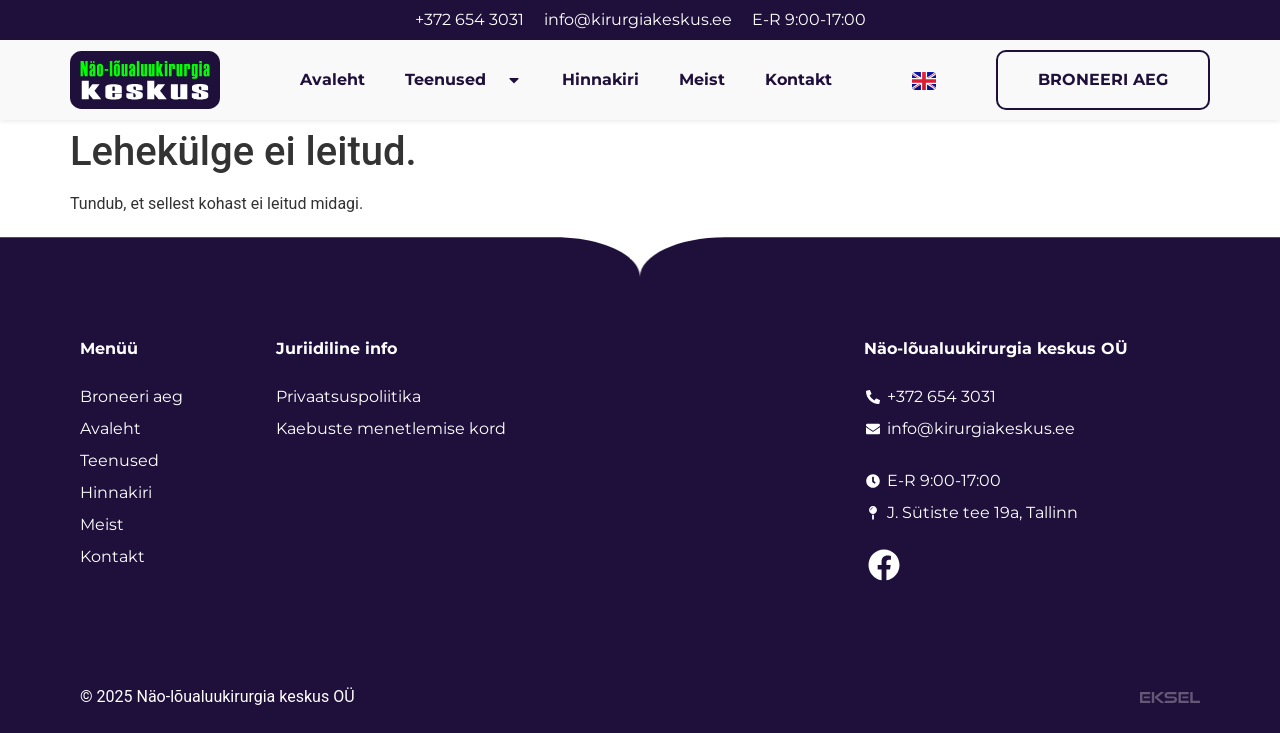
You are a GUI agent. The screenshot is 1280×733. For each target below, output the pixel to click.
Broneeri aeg (131, 396)
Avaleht (332, 79)
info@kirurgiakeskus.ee (638, 19)
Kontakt (798, 79)
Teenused (463, 80)
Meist (702, 79)
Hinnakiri (600, 79)
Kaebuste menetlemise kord (391, 428)
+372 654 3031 (469, 19)
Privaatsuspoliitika (348, 396)
